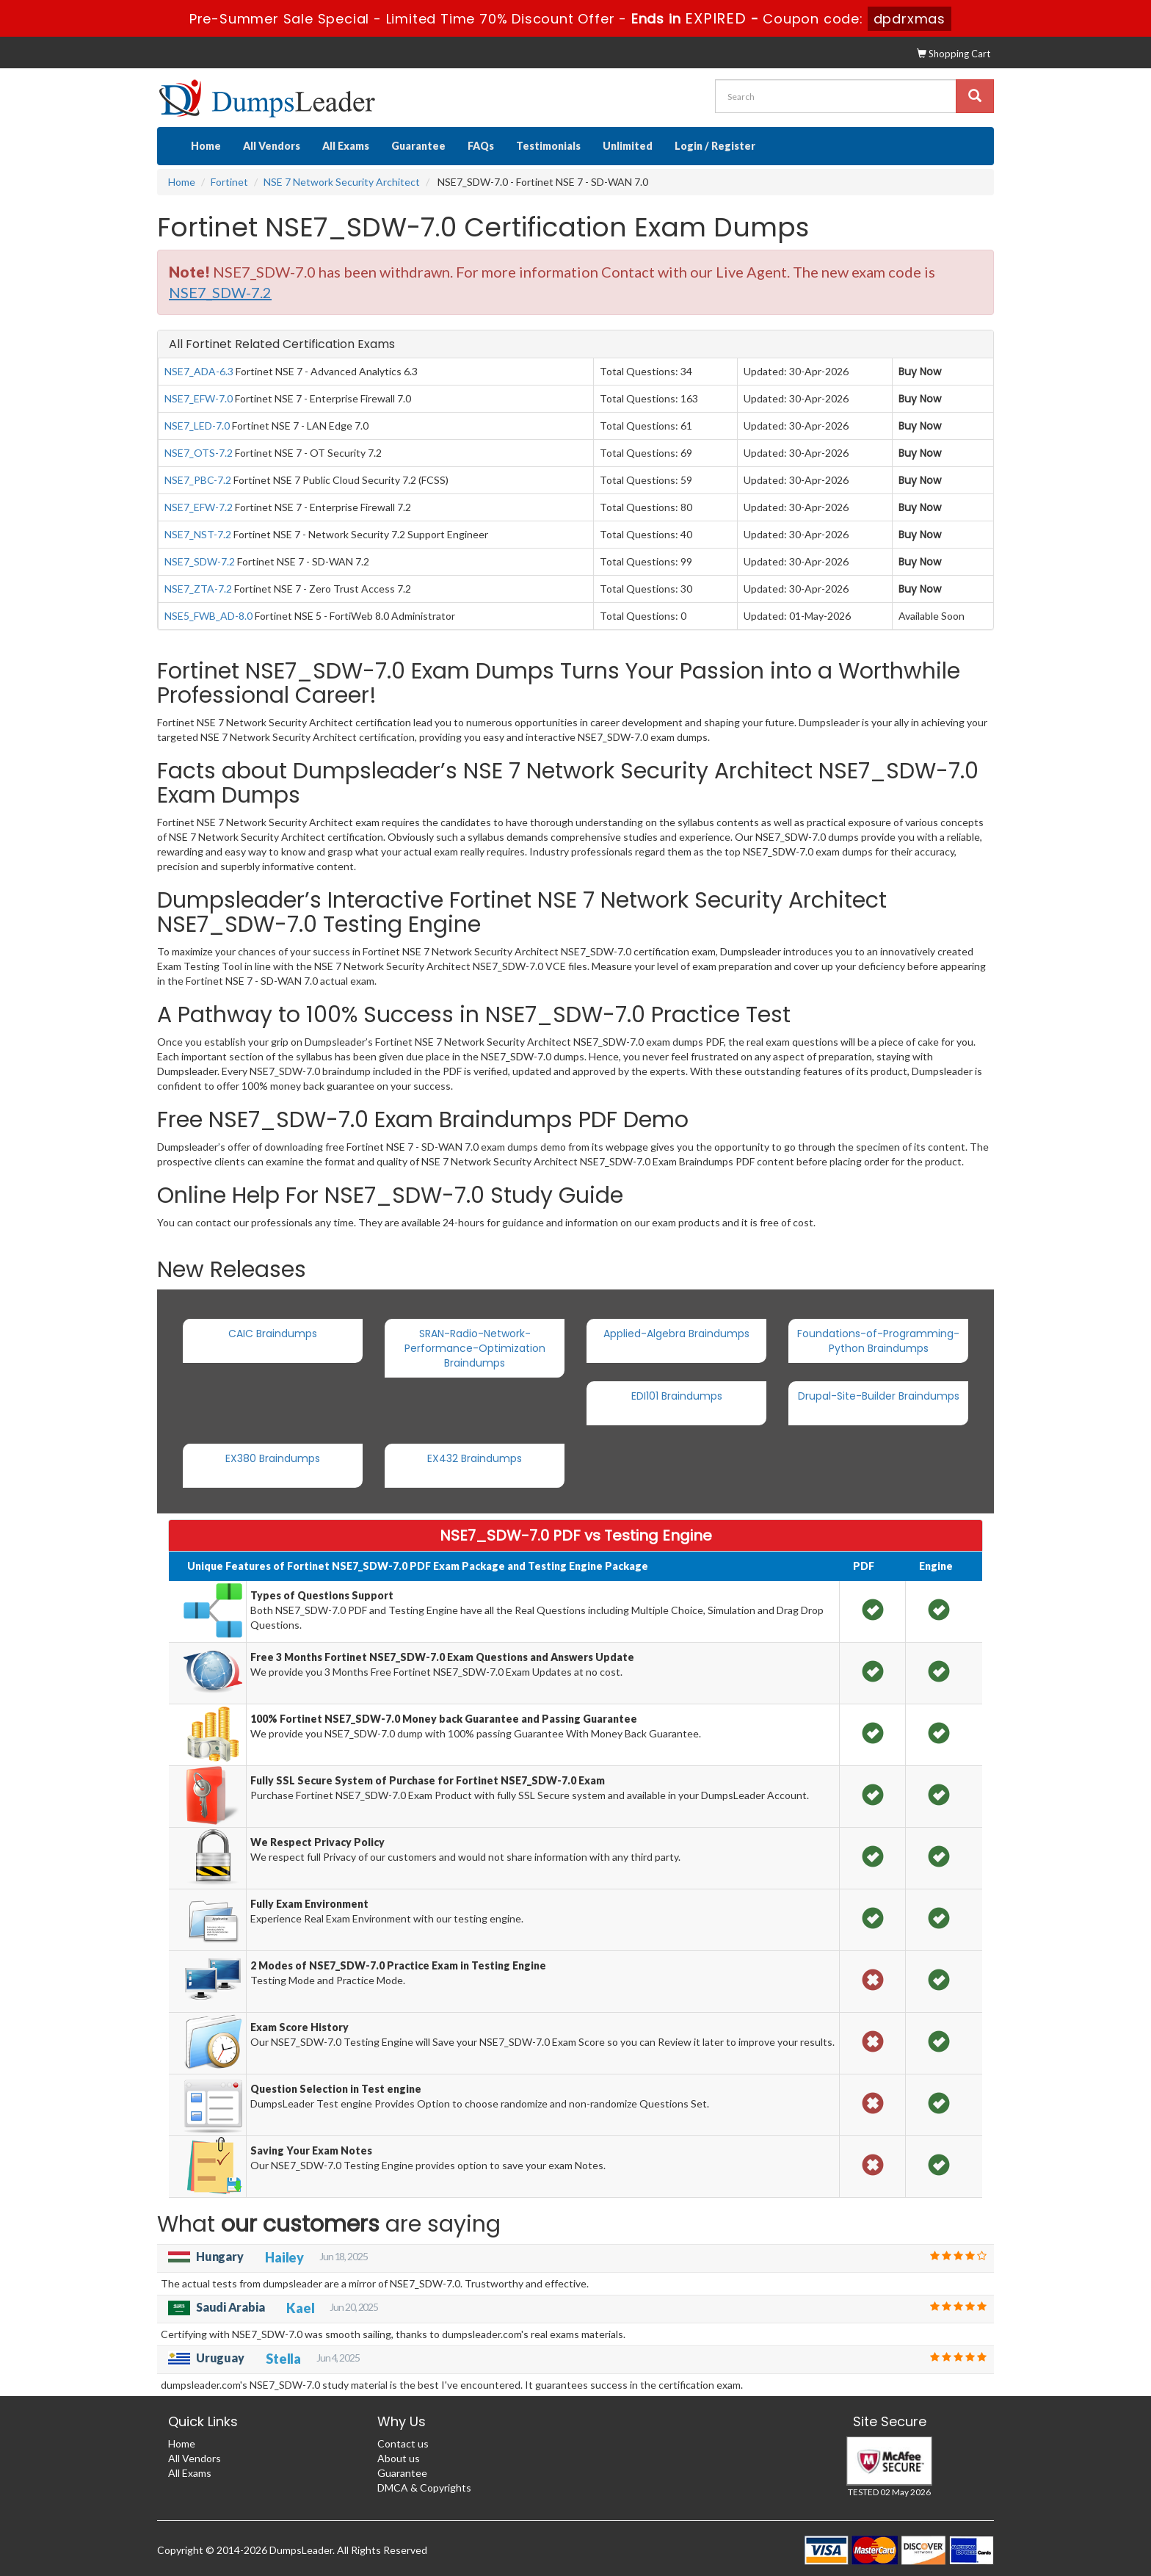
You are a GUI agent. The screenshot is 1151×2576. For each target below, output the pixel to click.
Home (206, 146)
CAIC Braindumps (272, 1333)
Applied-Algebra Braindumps (676, 1333)
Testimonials (548, 146)
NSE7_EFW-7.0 (198, 398)
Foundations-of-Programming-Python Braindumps (878, 1341)
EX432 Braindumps (474, 1458)
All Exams (345, 146)
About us (398, 2458)
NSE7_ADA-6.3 (198, 371)
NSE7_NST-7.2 (197, 534)
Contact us (403, 2443)
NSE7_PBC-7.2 (197, 480)
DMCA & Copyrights (424, 2487)
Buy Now (919, 371)
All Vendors (271, 146)
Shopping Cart (953, 53)
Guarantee (418, 146)
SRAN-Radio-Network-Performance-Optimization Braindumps (474, 1348)
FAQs (481, 146)
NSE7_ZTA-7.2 (198, 588)
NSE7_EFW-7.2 (198, 507)
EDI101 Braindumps (676, 1396)
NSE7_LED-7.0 (197, 425)
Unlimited (628, 146)
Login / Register (715, 146)
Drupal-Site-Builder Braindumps (878, 1396)
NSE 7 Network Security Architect (342, 182)
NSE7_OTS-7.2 (198, 452)
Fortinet (229, 182)
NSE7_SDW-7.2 (199, 561)
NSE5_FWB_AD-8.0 (208, 615)
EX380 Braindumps (272, 1458)
